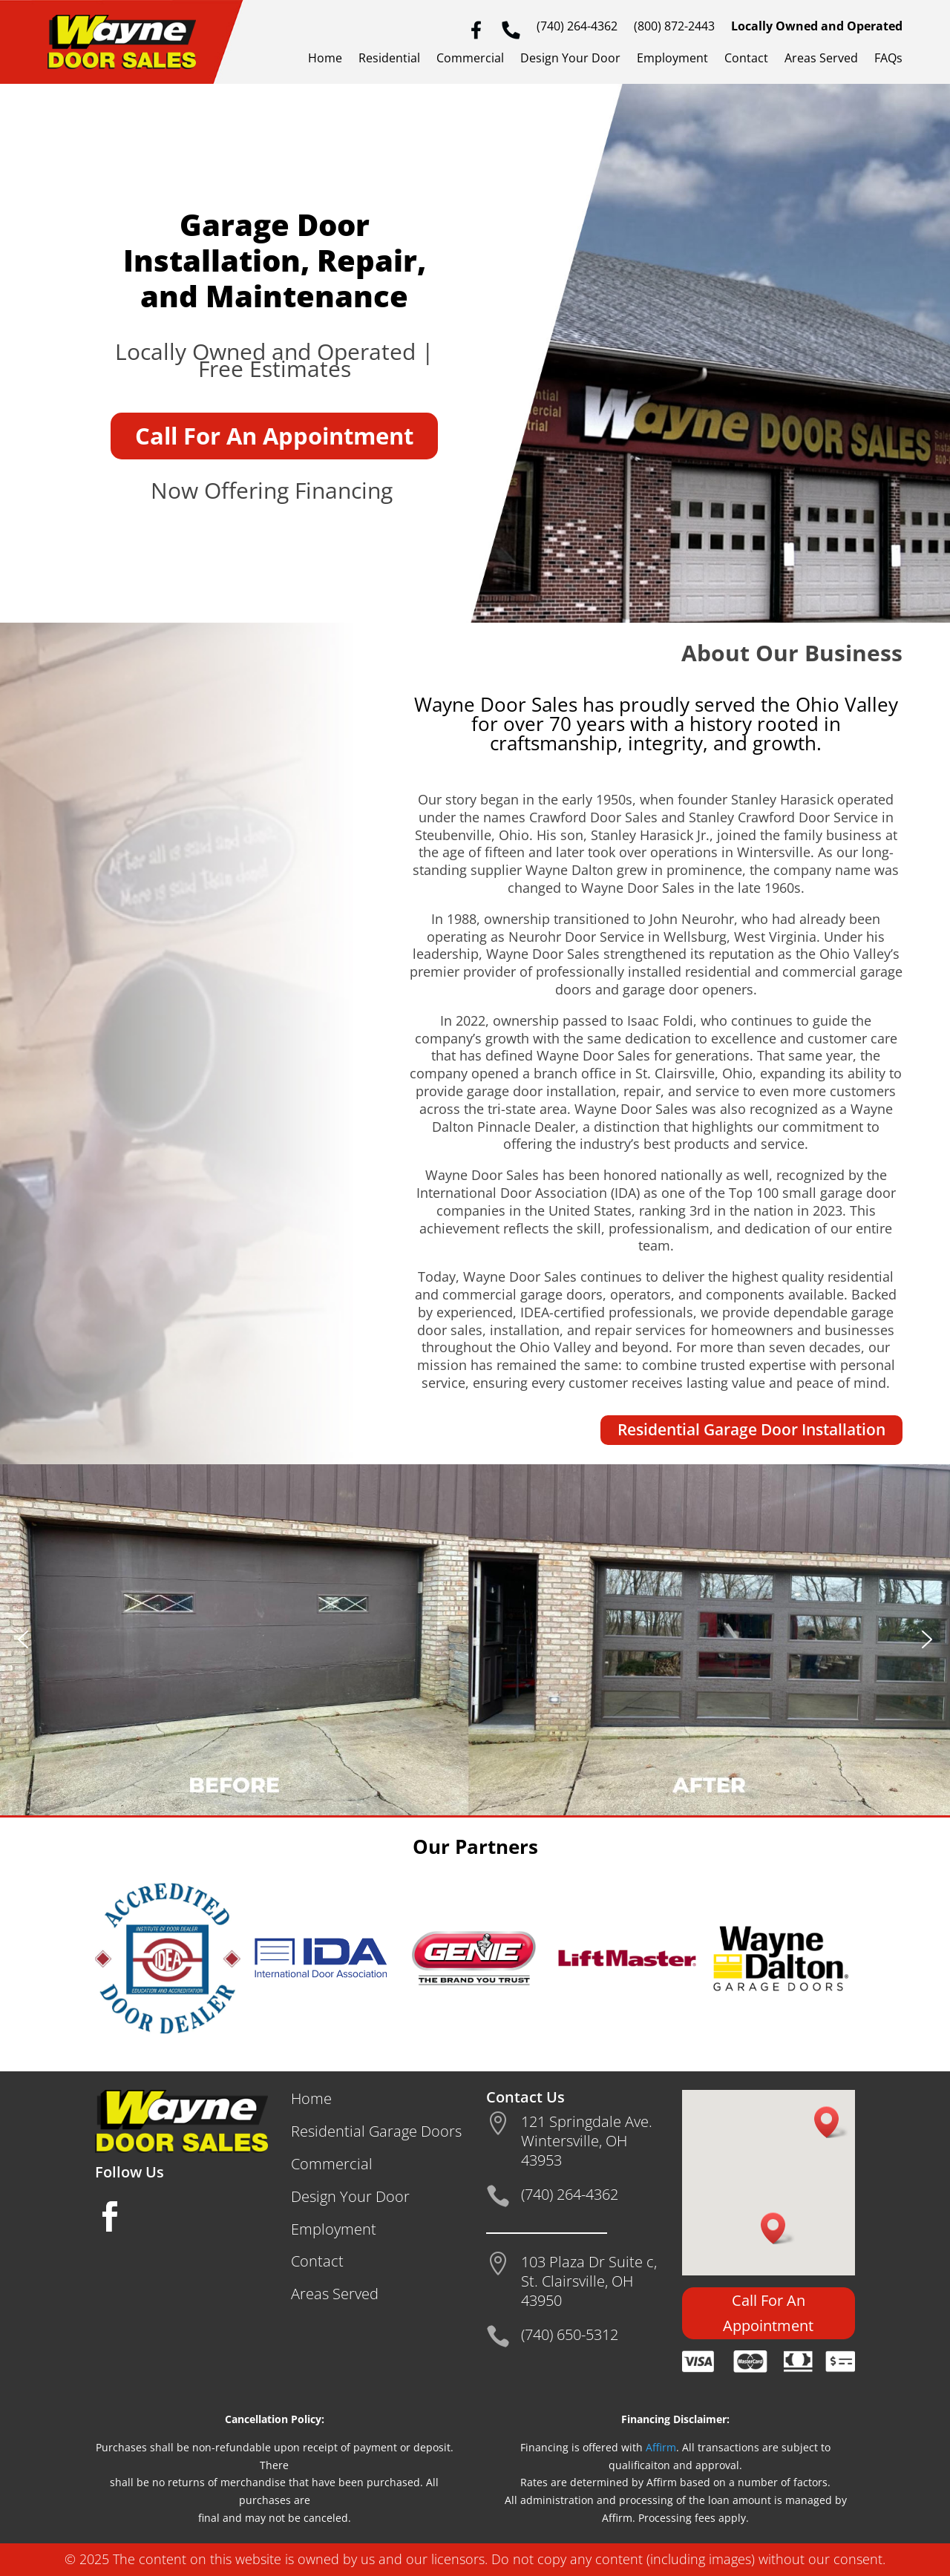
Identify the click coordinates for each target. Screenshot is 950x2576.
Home (325, 59)
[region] (475, 1639)
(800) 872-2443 (674, 27)
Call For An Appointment (274, 435)
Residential (389, 59)
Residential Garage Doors (376, 2131)
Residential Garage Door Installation (751, 1429)
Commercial (470, 59)
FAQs (888, 59)
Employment (672, 59)
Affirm (661, 2447)
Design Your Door (570, 59)
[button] (23, 1639)
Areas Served (821, 59)
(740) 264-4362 (577, 27)
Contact (746, 59)
